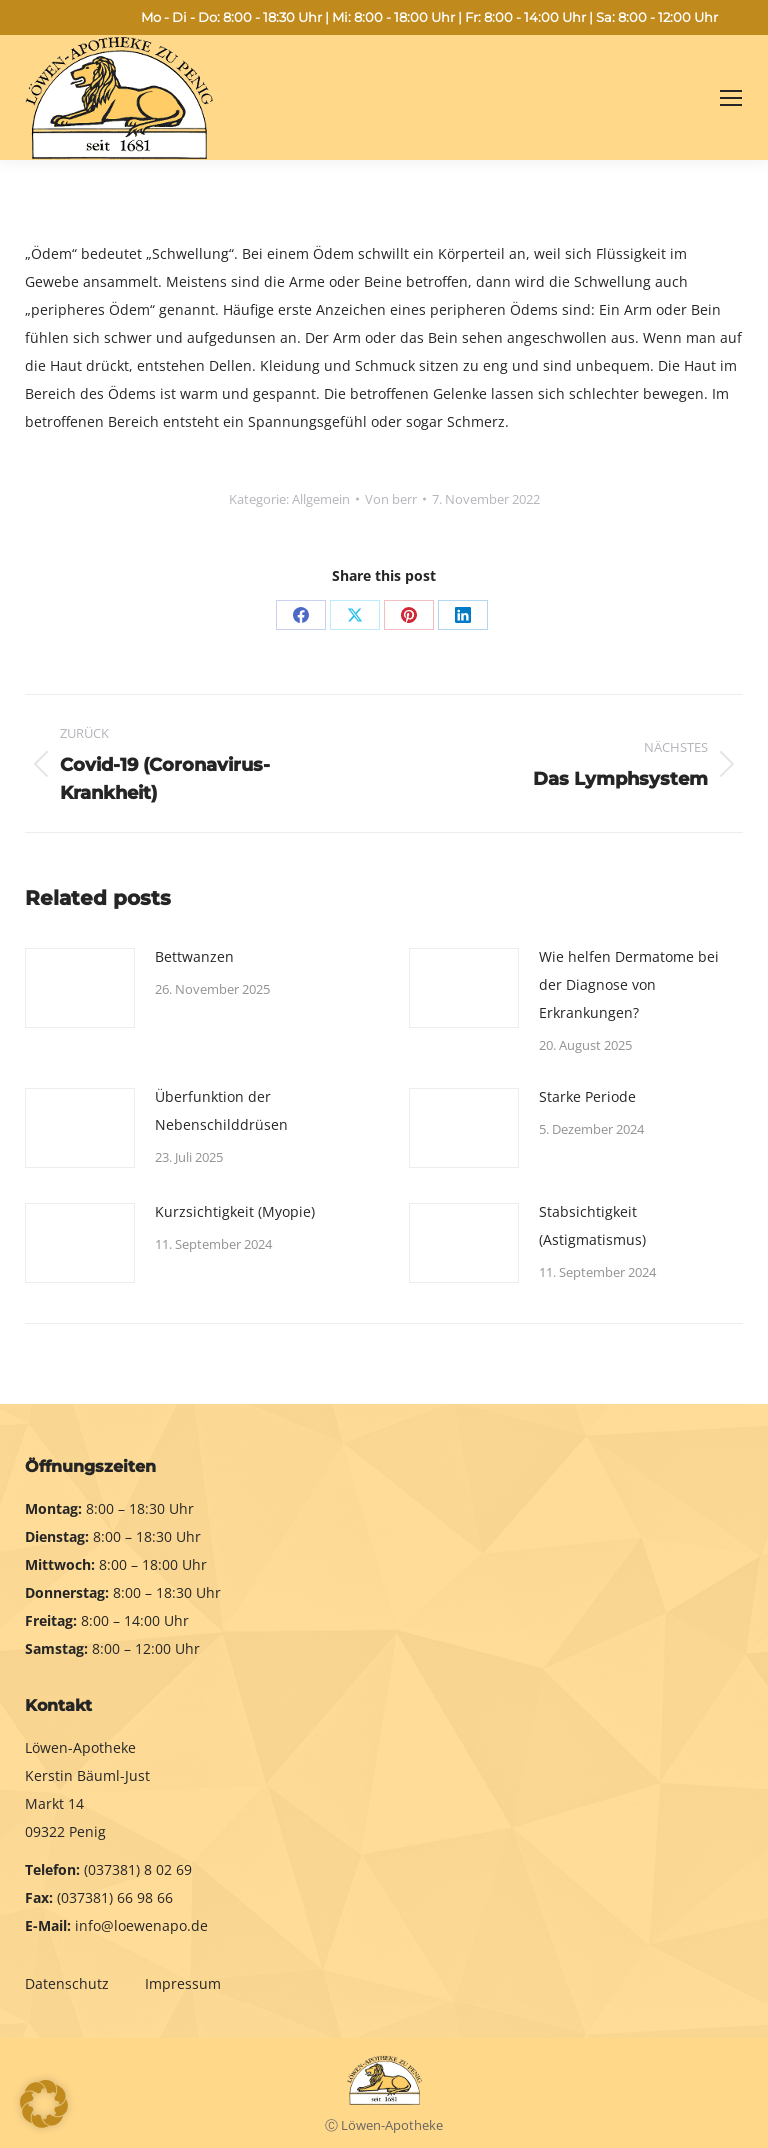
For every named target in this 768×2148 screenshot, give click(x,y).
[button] (44, 2104)
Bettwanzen (194, 956)
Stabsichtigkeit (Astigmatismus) (592, 1225)
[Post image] (80, 988)
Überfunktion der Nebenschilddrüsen (221, 1110)
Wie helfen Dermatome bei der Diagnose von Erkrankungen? (629, 984)
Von (391, 499)
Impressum (183, 1983)
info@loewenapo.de (141, 1925)
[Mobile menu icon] (731, 98)
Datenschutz (69, 1983)
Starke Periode (587, 1096)
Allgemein (321, 499)
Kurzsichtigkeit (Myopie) (235, 1211)
